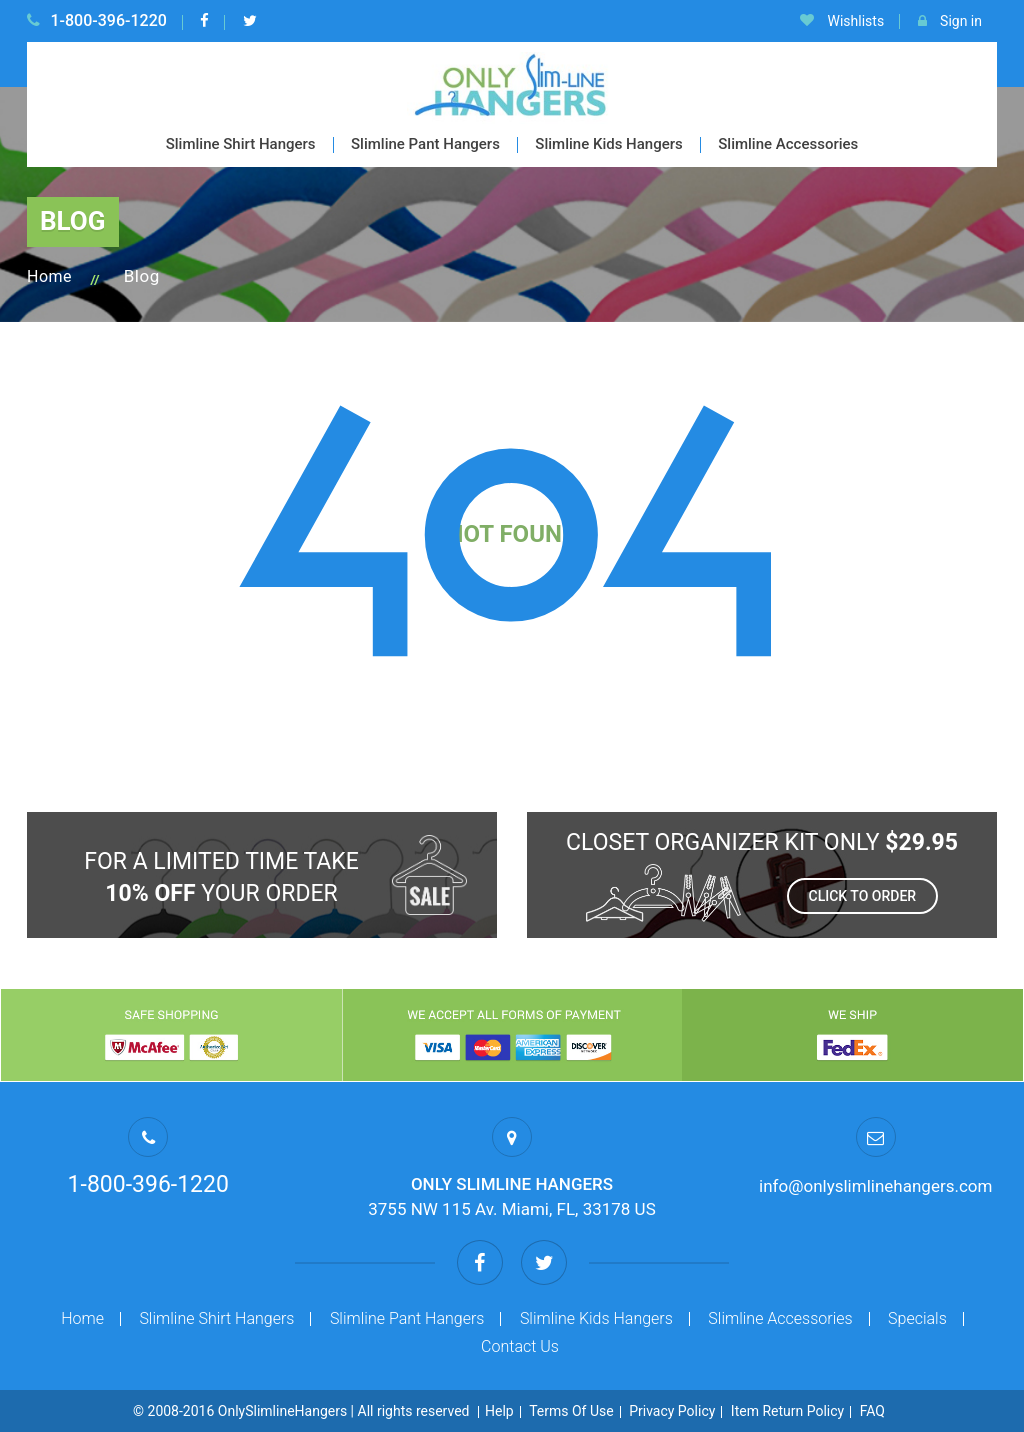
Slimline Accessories (788, 144)
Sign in (950, 21)
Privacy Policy (672, 1411)
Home (49, 276)
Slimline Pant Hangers (425, 144)
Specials (917, 1318)
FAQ (872, 1411)
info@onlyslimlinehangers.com (875, 1186)
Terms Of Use (571, 1411)
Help (499, 1411)
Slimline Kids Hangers (608, 144)
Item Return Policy (787, 1411)
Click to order (863, 896)
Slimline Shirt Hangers (241, 144)
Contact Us (520, 1346)
